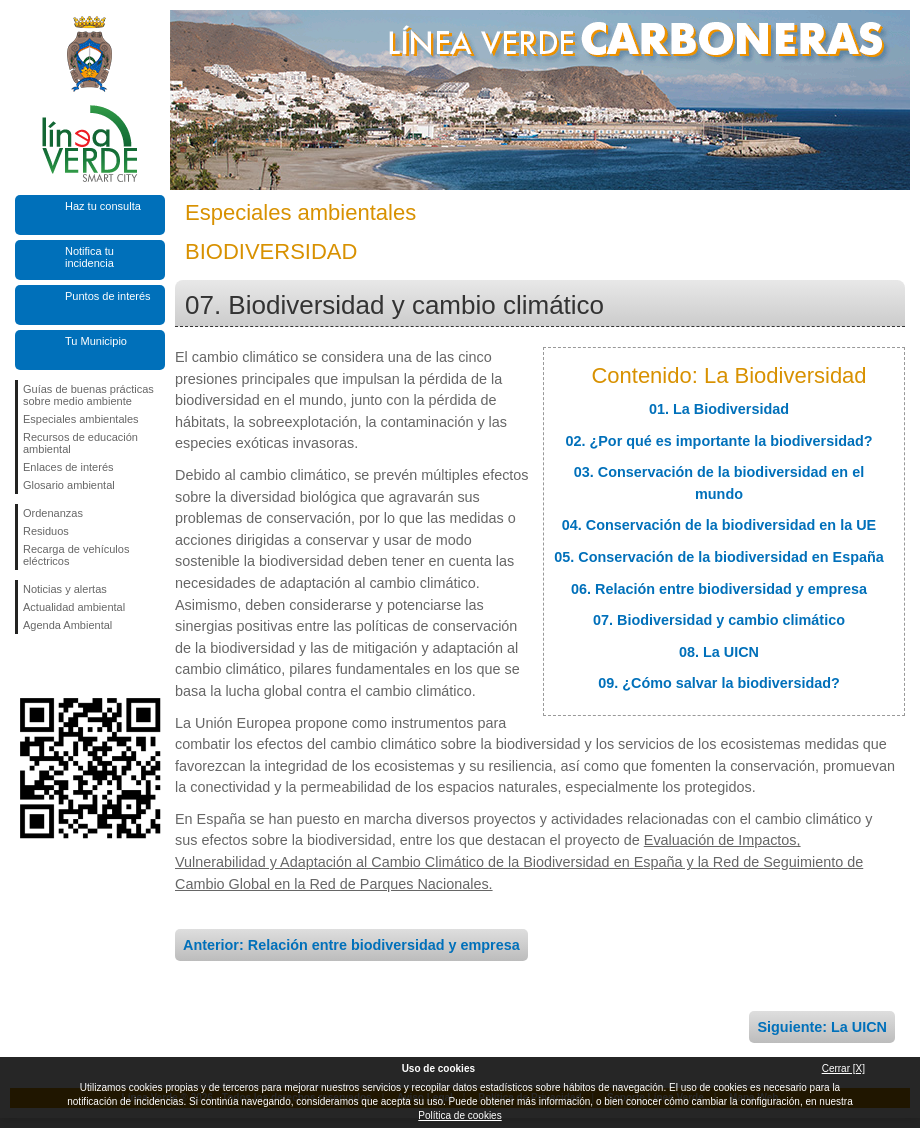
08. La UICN (719, 652)
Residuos (46, 531)
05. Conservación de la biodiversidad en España (719, 557)
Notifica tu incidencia (89, 257)
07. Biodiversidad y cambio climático (719, 620)
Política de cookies (459, 1115)
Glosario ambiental (69, 485)
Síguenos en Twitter (60, 666)
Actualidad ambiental (74, 607)
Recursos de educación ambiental (80, 443)
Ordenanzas (53, 513)
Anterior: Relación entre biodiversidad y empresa (351, 945)
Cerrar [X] (843, 1068)
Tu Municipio (96, 341)
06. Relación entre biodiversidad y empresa (719, 589)
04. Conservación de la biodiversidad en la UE (719, 525)
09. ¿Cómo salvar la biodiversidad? (719, 683)
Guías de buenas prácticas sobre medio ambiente (88, 395)
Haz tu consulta (103, 206)
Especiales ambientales (81, 419)
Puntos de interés (108, 296)
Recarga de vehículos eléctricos (76, 555)
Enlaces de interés (68, 467)
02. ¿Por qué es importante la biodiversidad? (718, 441)
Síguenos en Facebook (27, 666)
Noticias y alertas (65, 589)
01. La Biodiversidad (719, 409)
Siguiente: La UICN (822, 1027)
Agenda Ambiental (67, 625)
